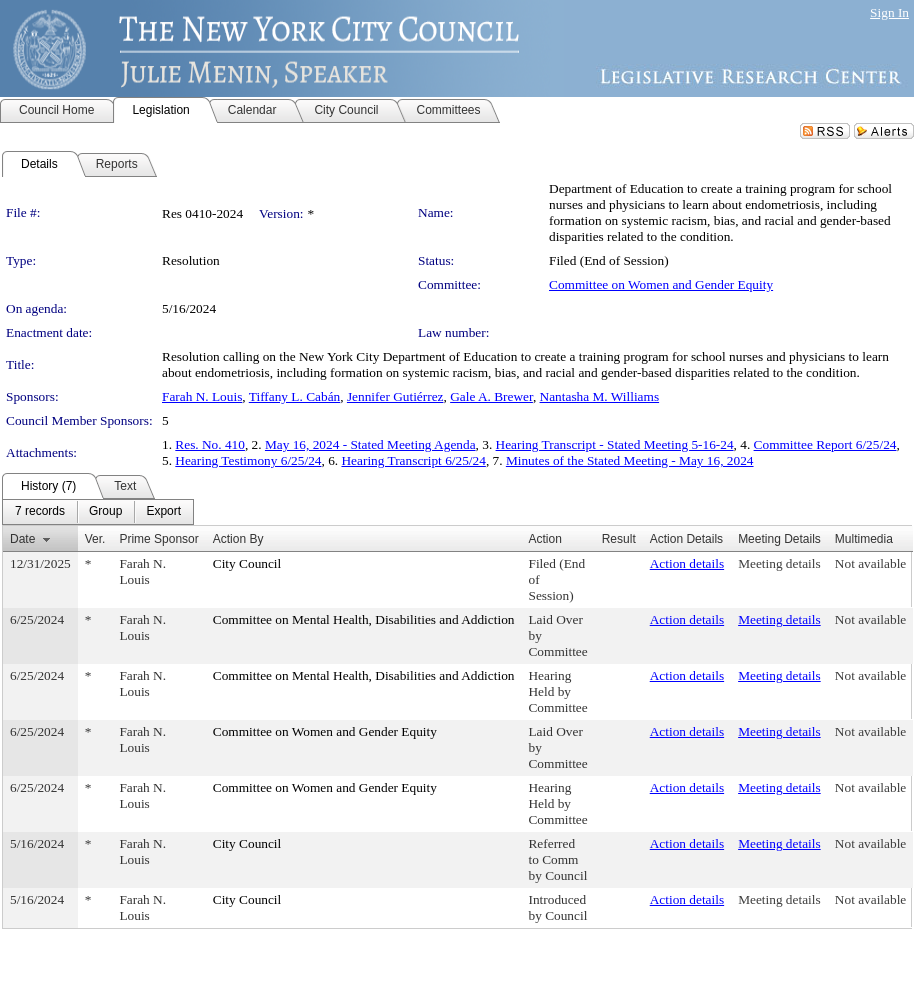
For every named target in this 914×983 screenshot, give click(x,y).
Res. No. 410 (210, 444)
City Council (247, 563)
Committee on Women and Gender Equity (661, 284)
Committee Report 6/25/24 (825, 444)
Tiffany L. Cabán (294, 396)
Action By (238, 539)
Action (544, 539)
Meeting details (779, 563)
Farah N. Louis (202, 396)
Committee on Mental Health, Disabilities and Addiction (364, 619)
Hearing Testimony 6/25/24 (248, 460)
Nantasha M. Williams (600, 396)
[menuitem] (40, 512)
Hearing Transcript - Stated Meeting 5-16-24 (615, 444)
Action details (687, 563)
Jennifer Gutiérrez (395, 396)
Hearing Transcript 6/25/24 (413, 460)
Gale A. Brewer (491, 396)
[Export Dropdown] (163, 512)
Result (619, 539)
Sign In (889, 12)
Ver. (95, 539)
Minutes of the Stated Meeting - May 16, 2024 (630, 460)
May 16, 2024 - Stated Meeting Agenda (370, 444)
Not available (870, 563)
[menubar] (98, 512)
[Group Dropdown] (105, 512)
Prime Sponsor (158, 539)
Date (22, 539)
